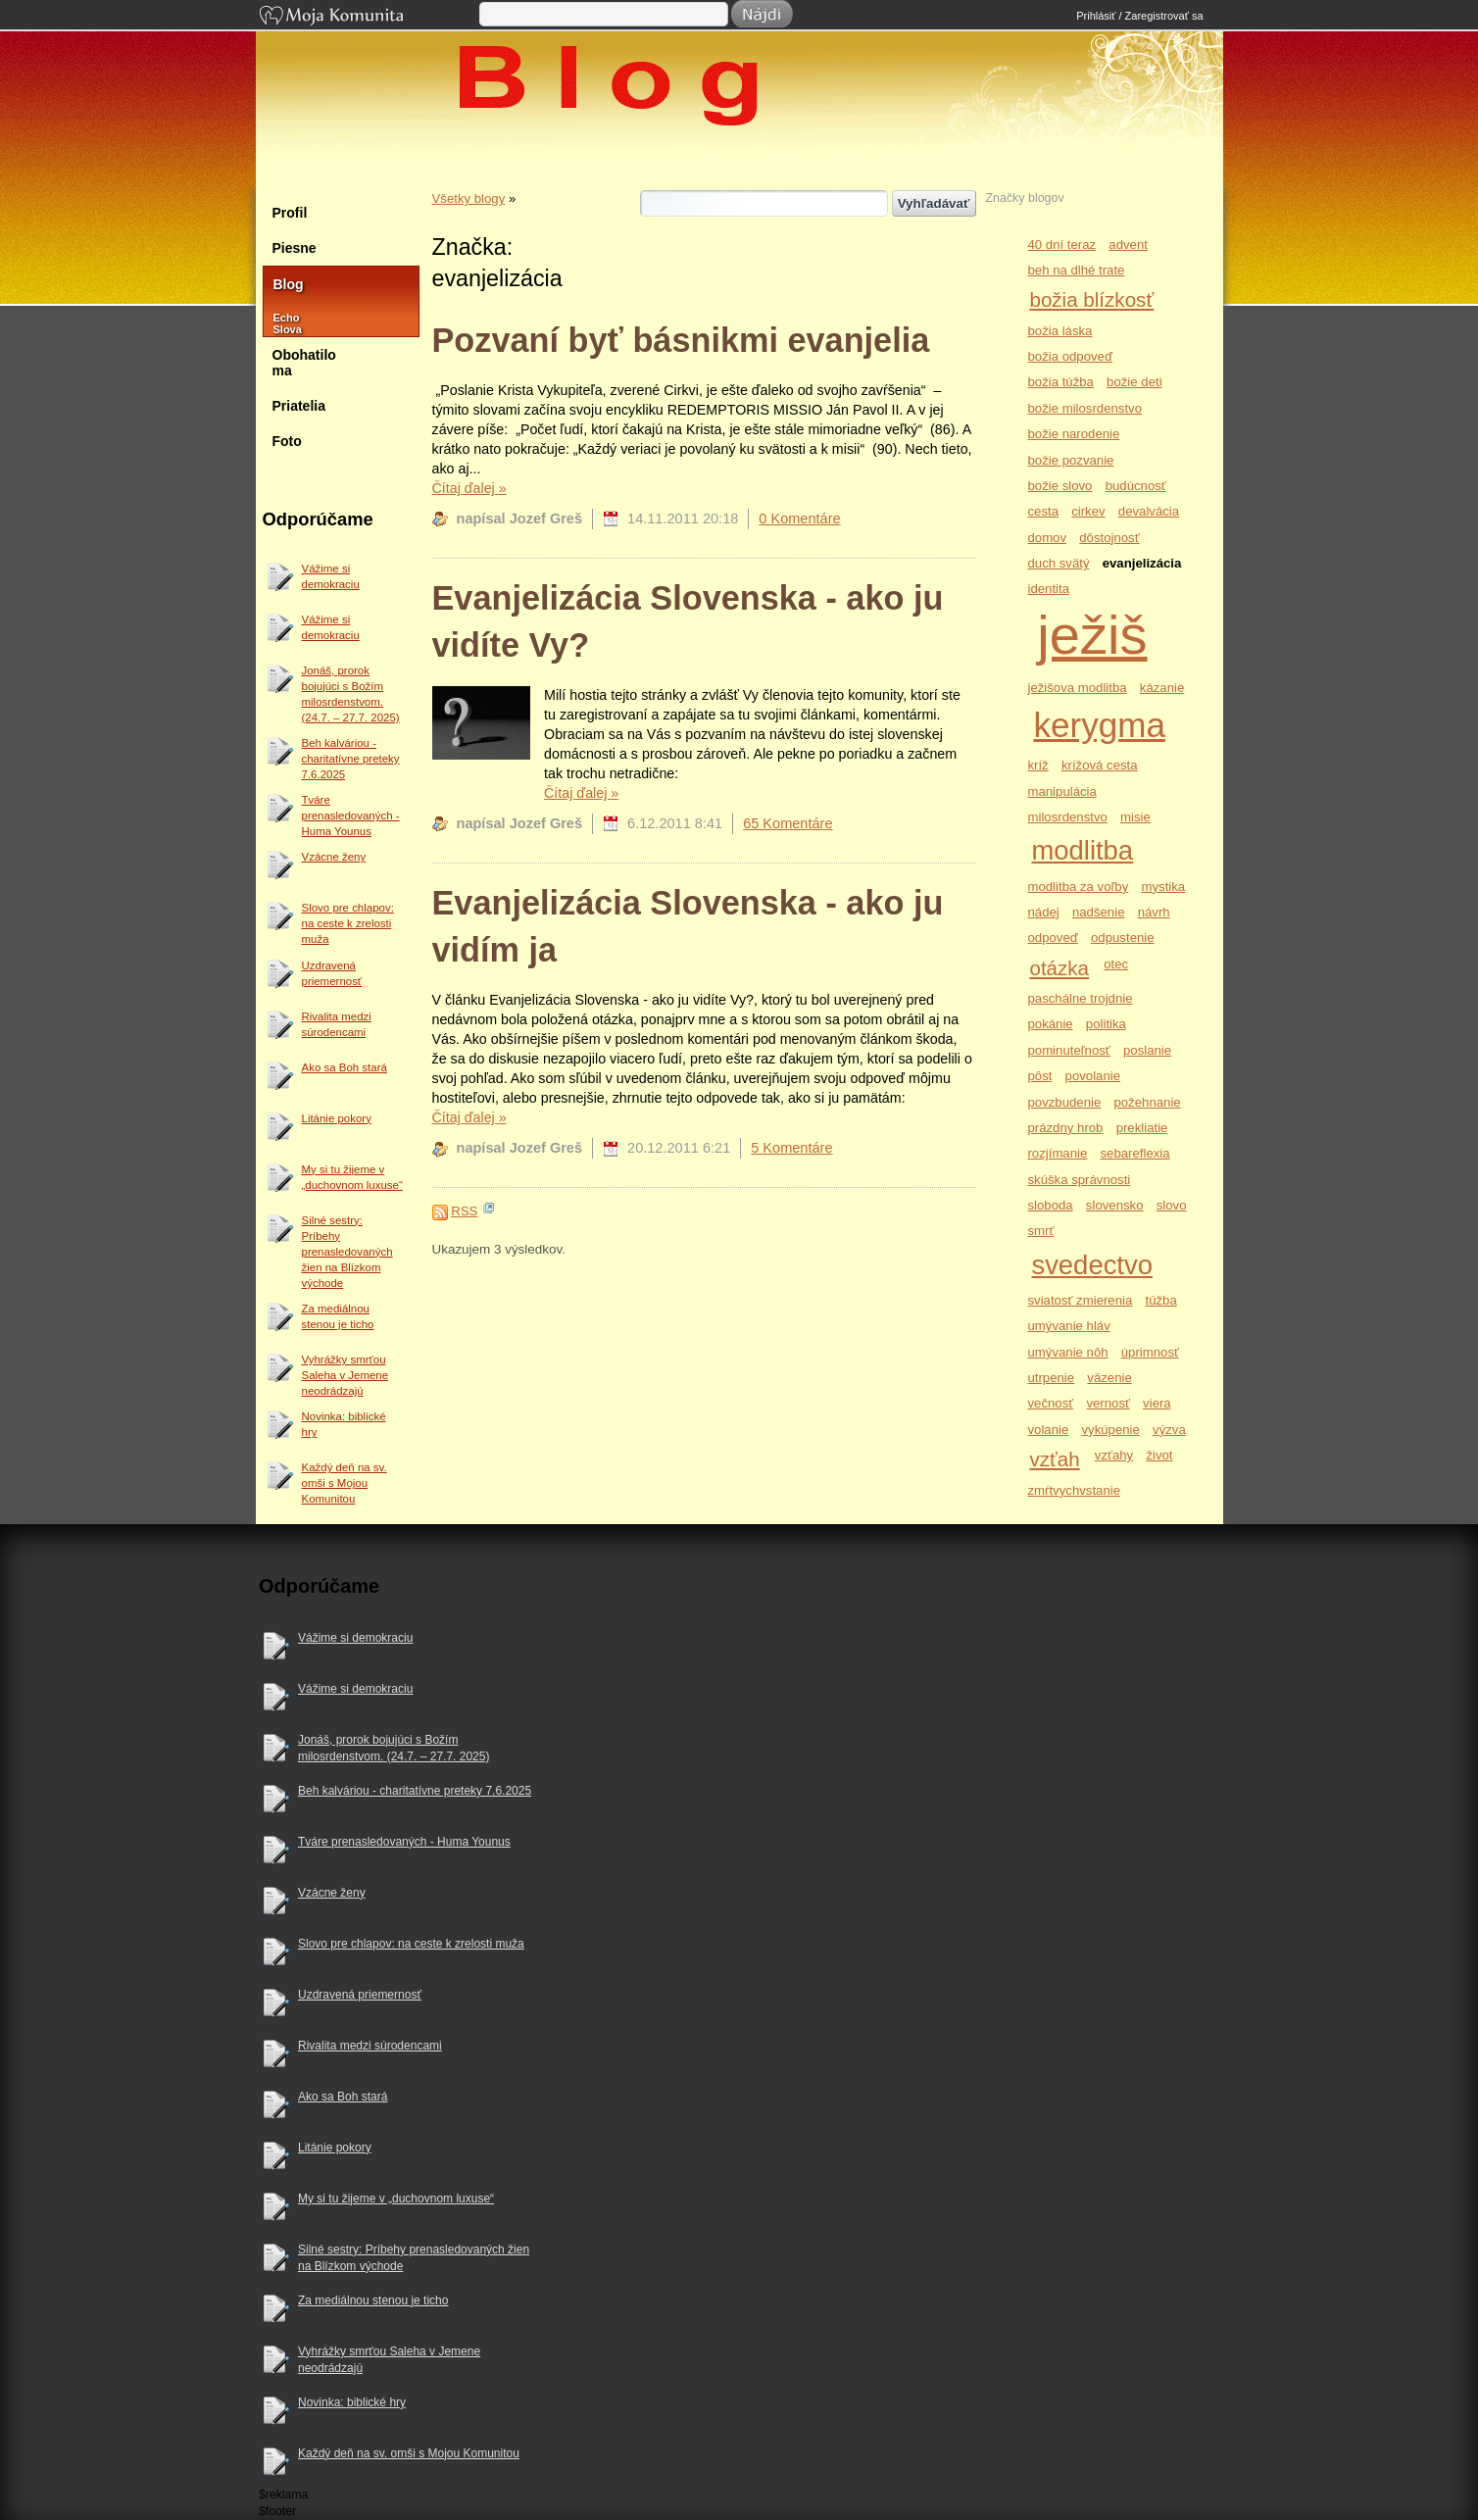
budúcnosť (1136, 485)
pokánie (1049, 1023)
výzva (1169, 1429)
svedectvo (1092, 1265)
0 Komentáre (799, 518)
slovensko (1115, 1205)
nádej (1043, 912)
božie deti (1134, 381)
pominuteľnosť (1068, 1050)
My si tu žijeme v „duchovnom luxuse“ (352, 1177)
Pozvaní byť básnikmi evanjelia (681, 340)
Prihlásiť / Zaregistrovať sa (1139, 16)
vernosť (1108, 1403)
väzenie (1109, 1377)
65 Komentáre (787, 823)
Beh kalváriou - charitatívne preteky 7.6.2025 (351, 758)
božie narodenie (1073, 433)
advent (1128, 244)
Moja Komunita (367, 17)
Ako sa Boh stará (344, 1067)
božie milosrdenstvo (1084, 408)
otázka (1059, 968)
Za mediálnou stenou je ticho (338, 1316)
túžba (1160, 1300)
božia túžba (1060, 381)
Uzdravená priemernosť (332, 973)
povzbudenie (1064, 1102)
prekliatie (1142, 1127)
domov (1046, 537)
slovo (1172, 1205)
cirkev (1088, 511)
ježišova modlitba (1076, 687)
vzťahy (1114, 1455)
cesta (1043, 511)
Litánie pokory (336, 1118)
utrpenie (1050, 1377)
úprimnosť (1150, 1352)
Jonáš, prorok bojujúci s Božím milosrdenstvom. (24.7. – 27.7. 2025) (351, 694)
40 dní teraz (1061, 244)
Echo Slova (278, 323)
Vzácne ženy (334, 857)
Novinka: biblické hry (344, 1424)
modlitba (1082, 850)
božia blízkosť (1091, 299)
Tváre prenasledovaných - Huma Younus (351, 815)
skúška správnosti (1078, 1179)
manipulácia (1061, 791)
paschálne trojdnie (1079, 998)
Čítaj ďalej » (469, 488)
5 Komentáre (791, 1148)
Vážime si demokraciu (331, 576)
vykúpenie (1110, 1429)
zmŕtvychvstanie (1073, 1490)
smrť (1040, 1230)
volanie (1047, 1429)
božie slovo (1059, 485)
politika (1106, 1023)
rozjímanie (1057, 1153)
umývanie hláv (1068, 1325)
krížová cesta (1099, 765)
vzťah (1054, 1459)
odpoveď (1052, 937)
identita (1048, 588)
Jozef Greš (749, 168)
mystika (1163, 886)
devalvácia (1148, 511)
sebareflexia (1135, 1153)
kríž (1037, 765)
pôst (1039, 1075)
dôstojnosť (1109, 537)
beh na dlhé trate (1075, 270)
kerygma (1099, 725)
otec (1116, 964)
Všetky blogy (469, 198)
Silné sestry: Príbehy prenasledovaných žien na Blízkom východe (347, 1251)
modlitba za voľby (1077, 886)
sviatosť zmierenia (1079, 1300)
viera (1157, 1403)
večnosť (1050, 1403)
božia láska (1059, 330)
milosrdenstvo (1067, 817)
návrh (1154, 912)
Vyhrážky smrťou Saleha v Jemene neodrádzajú (345, 1375)
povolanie (1092, 1075)
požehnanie (1146, 1102)
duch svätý (1058, 563)
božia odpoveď (1069, 356)
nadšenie (1098, 912)
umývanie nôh (1067, 1352)
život (1159, 1455)
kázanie (1162, 687)
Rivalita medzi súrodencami (336, 1024)
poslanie (1147, 1050)
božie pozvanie (1070, 460)
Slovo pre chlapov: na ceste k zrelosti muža (348, 923)
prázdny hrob (1065, 1127)
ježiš (1092, 635)
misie (1135, 817)
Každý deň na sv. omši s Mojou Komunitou (344, 1483)
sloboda (1049, 1205)
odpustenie (1123, 937)
